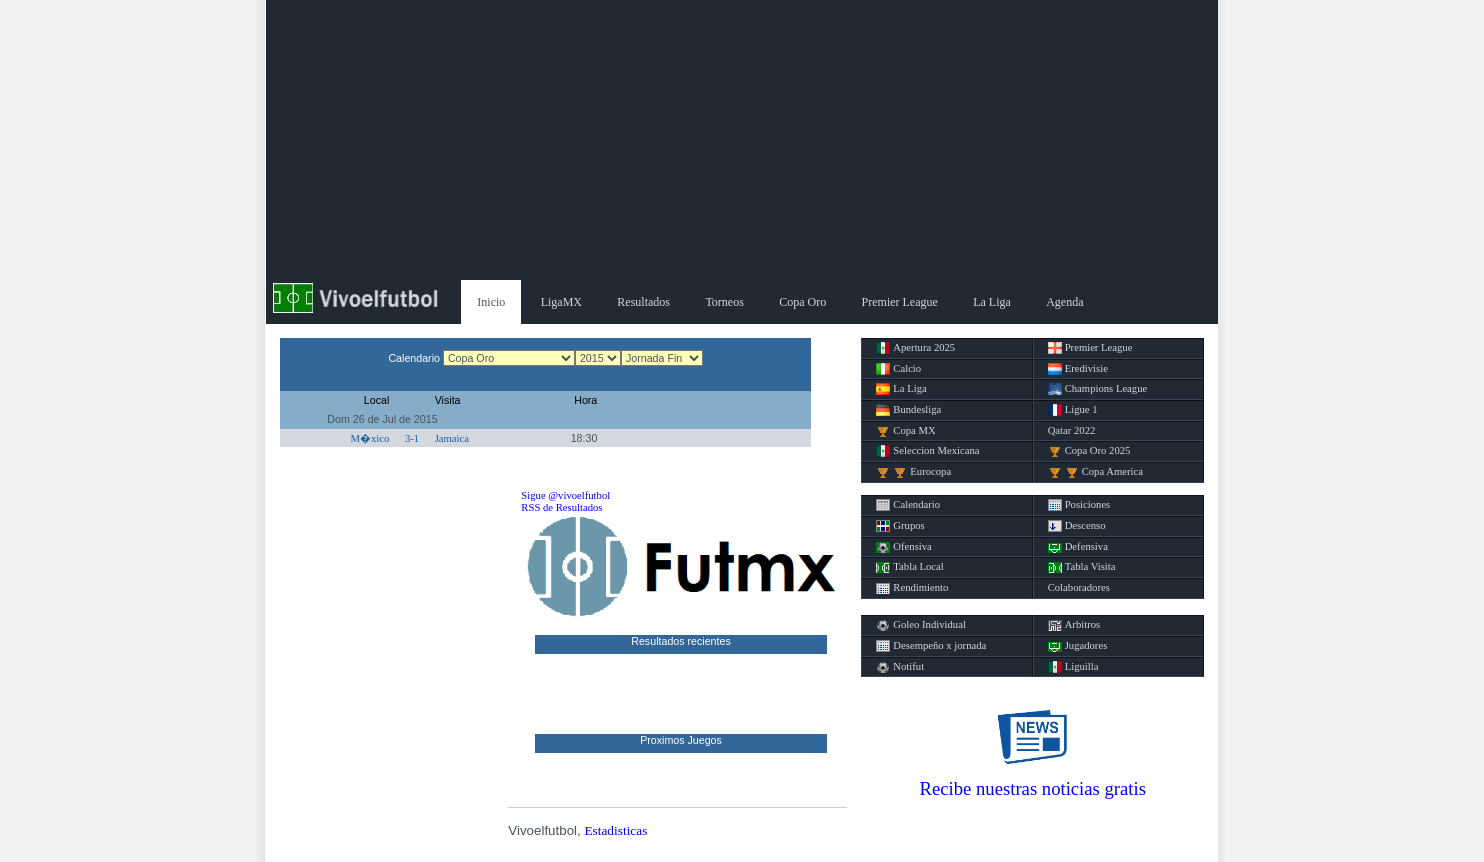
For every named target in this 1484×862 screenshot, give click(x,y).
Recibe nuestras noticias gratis (1033, 788)
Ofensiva (903, 547)
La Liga (992, 302)
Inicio (491, 302)
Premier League (900, 302)
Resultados (643, 302)
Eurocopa (913, 472)
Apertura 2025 (915, 348)
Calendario (908, 505)
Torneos (724, 302)
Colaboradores (1079, 587)
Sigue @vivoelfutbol (565, 495)
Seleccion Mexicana (927, 451)
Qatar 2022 (1072, 430)
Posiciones (1079, 505)
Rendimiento (912, 588)
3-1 (412, 438)
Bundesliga (908, 410)
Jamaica (452, 438)
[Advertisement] (742, 140)
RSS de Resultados (561, 507)
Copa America (1095, 472)
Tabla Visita (1082, 567)
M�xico (370, 438)
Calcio (898, 369)
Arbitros (1074, 625)
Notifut (900, 667)
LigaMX (561, 302)
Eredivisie (1078, 369)
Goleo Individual (921, 625)
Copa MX (905, 431)
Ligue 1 (1073, 410)
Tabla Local (909, 567)
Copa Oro (802, 302)
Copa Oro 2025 (1089, 451)
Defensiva (1078, 547)
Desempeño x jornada (931, 646)
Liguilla (1073, 667)
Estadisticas (615, 830)
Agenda (1064, 302)
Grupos (900, 526)
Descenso (1077, 526)
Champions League (1098, 389)
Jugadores (1078, 646)
